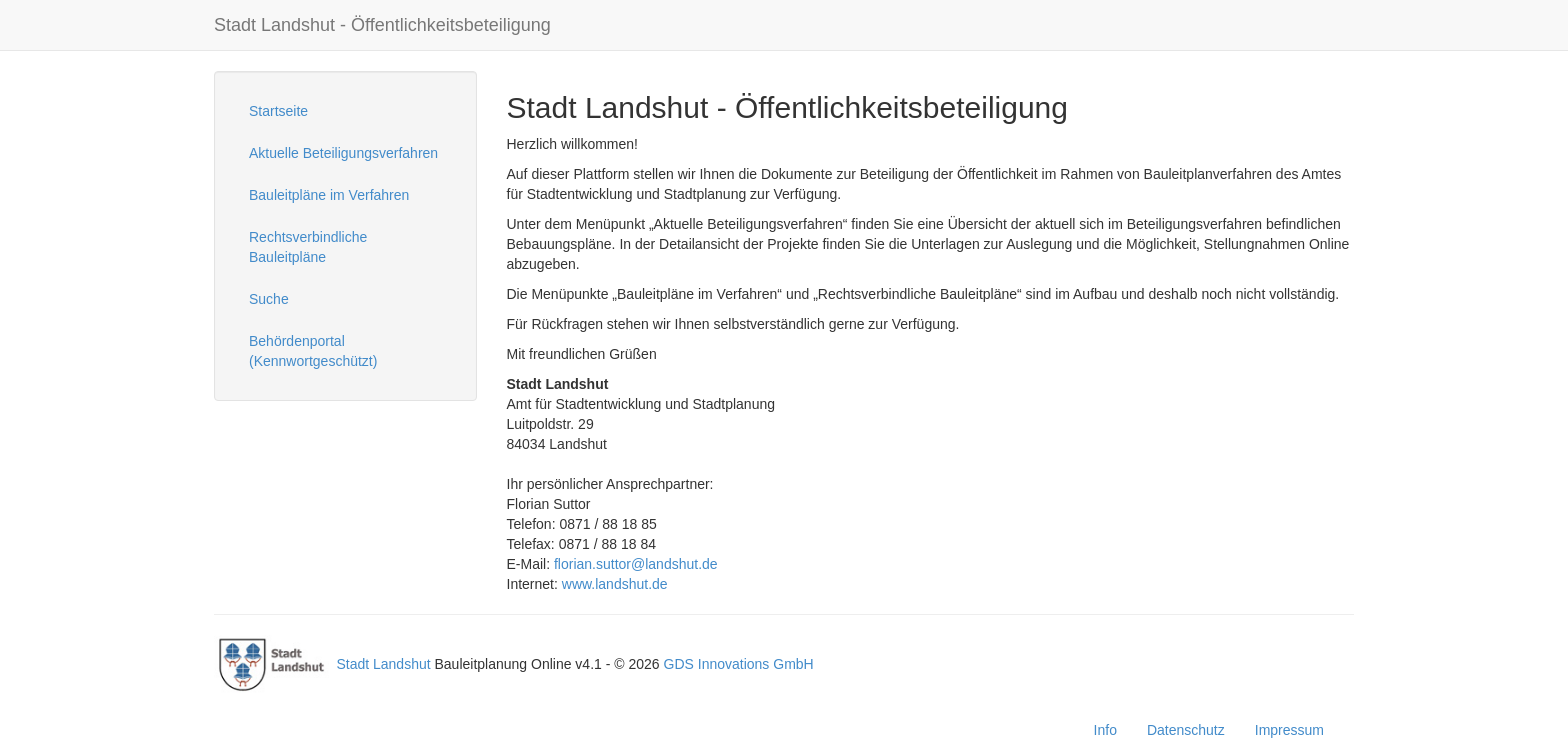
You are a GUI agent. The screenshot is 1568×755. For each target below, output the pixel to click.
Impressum (1289, 730)
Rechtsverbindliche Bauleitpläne (308, 247)
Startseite (278, 111)
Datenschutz (1186, 730)
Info (1105, 730)
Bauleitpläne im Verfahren (329, 195)
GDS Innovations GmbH (739, 664)
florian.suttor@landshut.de (636, 564)
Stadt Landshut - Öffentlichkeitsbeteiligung (382, 25)
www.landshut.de (615, 584)
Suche (269, 299)
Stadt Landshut (383, 664)
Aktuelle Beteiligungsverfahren (343, 153)
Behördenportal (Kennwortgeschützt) (313, 351)
